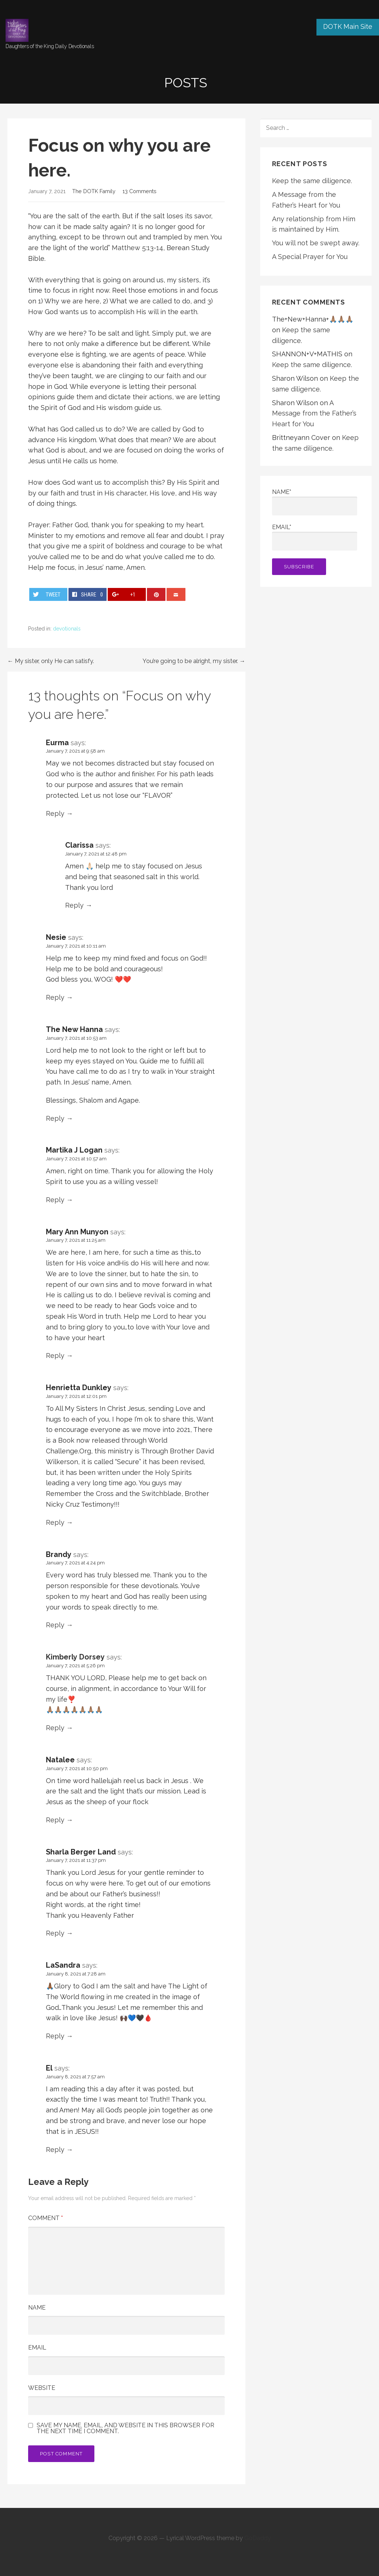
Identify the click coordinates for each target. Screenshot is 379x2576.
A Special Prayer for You (310, 256)
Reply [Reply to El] (55, 2149)
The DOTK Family (93, 191)
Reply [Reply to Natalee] (55, 1820)
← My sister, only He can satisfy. (50, 661)
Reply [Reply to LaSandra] (55, 2036)
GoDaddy (257, 2538)
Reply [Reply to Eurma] (55, 813)
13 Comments (140, 191)
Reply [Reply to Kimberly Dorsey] (55, 1728)
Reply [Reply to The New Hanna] (55, 1118)
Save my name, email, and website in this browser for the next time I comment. (125, 2428)
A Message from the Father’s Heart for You (314, 413)
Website (41, 2387)
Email (37, 2347)
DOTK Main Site (347, 26)
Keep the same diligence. (312, 181)
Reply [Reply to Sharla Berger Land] (55, 1933)
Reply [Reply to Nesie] (55, 997)
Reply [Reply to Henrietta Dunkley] (55, 1522)
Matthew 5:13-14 (137, 248)
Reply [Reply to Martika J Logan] (55, 1200)
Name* (314, 501)
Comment (45, 2218)
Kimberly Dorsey (75, 1656)
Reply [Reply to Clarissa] (74, 905)
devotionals (67, 629)
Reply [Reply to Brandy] (55, 1625)
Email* (314, 537)
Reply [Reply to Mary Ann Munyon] (55, 1355)
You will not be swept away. (315, 243)
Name (37, 2307)
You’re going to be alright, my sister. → (193, 661)
